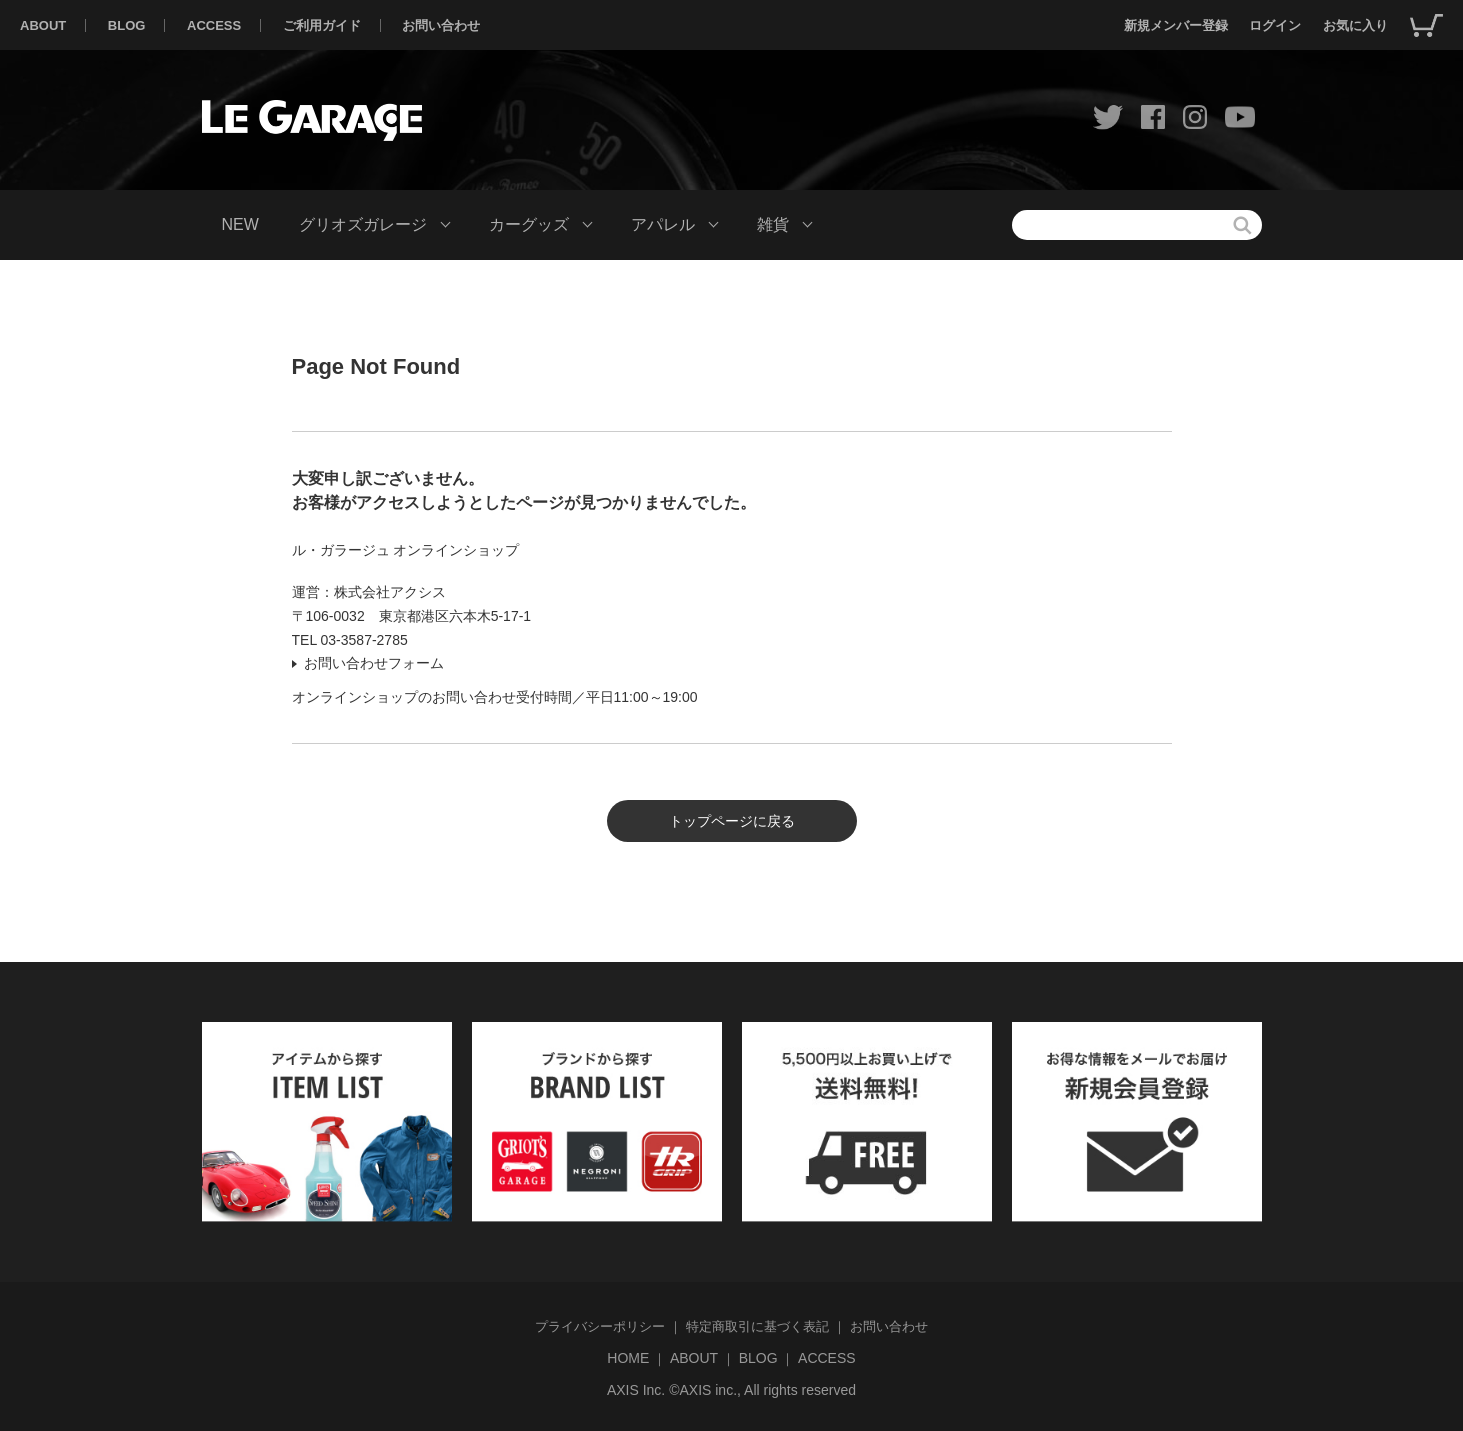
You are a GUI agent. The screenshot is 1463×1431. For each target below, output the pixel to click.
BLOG (127, 25)
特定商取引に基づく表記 (757, 1326)
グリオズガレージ (363, 224)
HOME (628, 1358)
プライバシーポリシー (600, 1326)
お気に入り (1355, 25)
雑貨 (773, 224)
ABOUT (43, 25)
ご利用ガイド (322, 25)
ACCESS (214, 25)
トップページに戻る (732, 821)
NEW (240, 224)
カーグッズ (529, 224)
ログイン (1275, 25)
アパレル (663, 224)
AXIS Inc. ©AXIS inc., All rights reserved (731, 1390)
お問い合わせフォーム (374, 663)
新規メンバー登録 (1176, 25)
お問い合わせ (441, 25)
